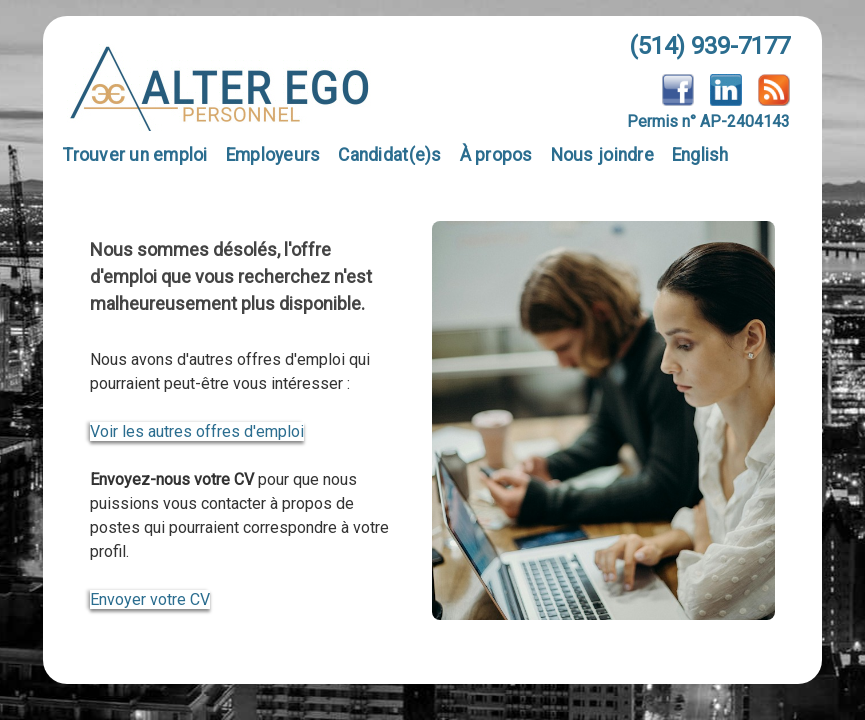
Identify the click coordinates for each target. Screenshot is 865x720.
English (700, 155)
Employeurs (273, 155)
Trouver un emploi (135, 155)
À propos (496, 155)
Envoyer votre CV (150, 599)
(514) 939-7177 (709, 46)
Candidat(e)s (389, 155)
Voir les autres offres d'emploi (197, 431)
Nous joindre (602, 155)
